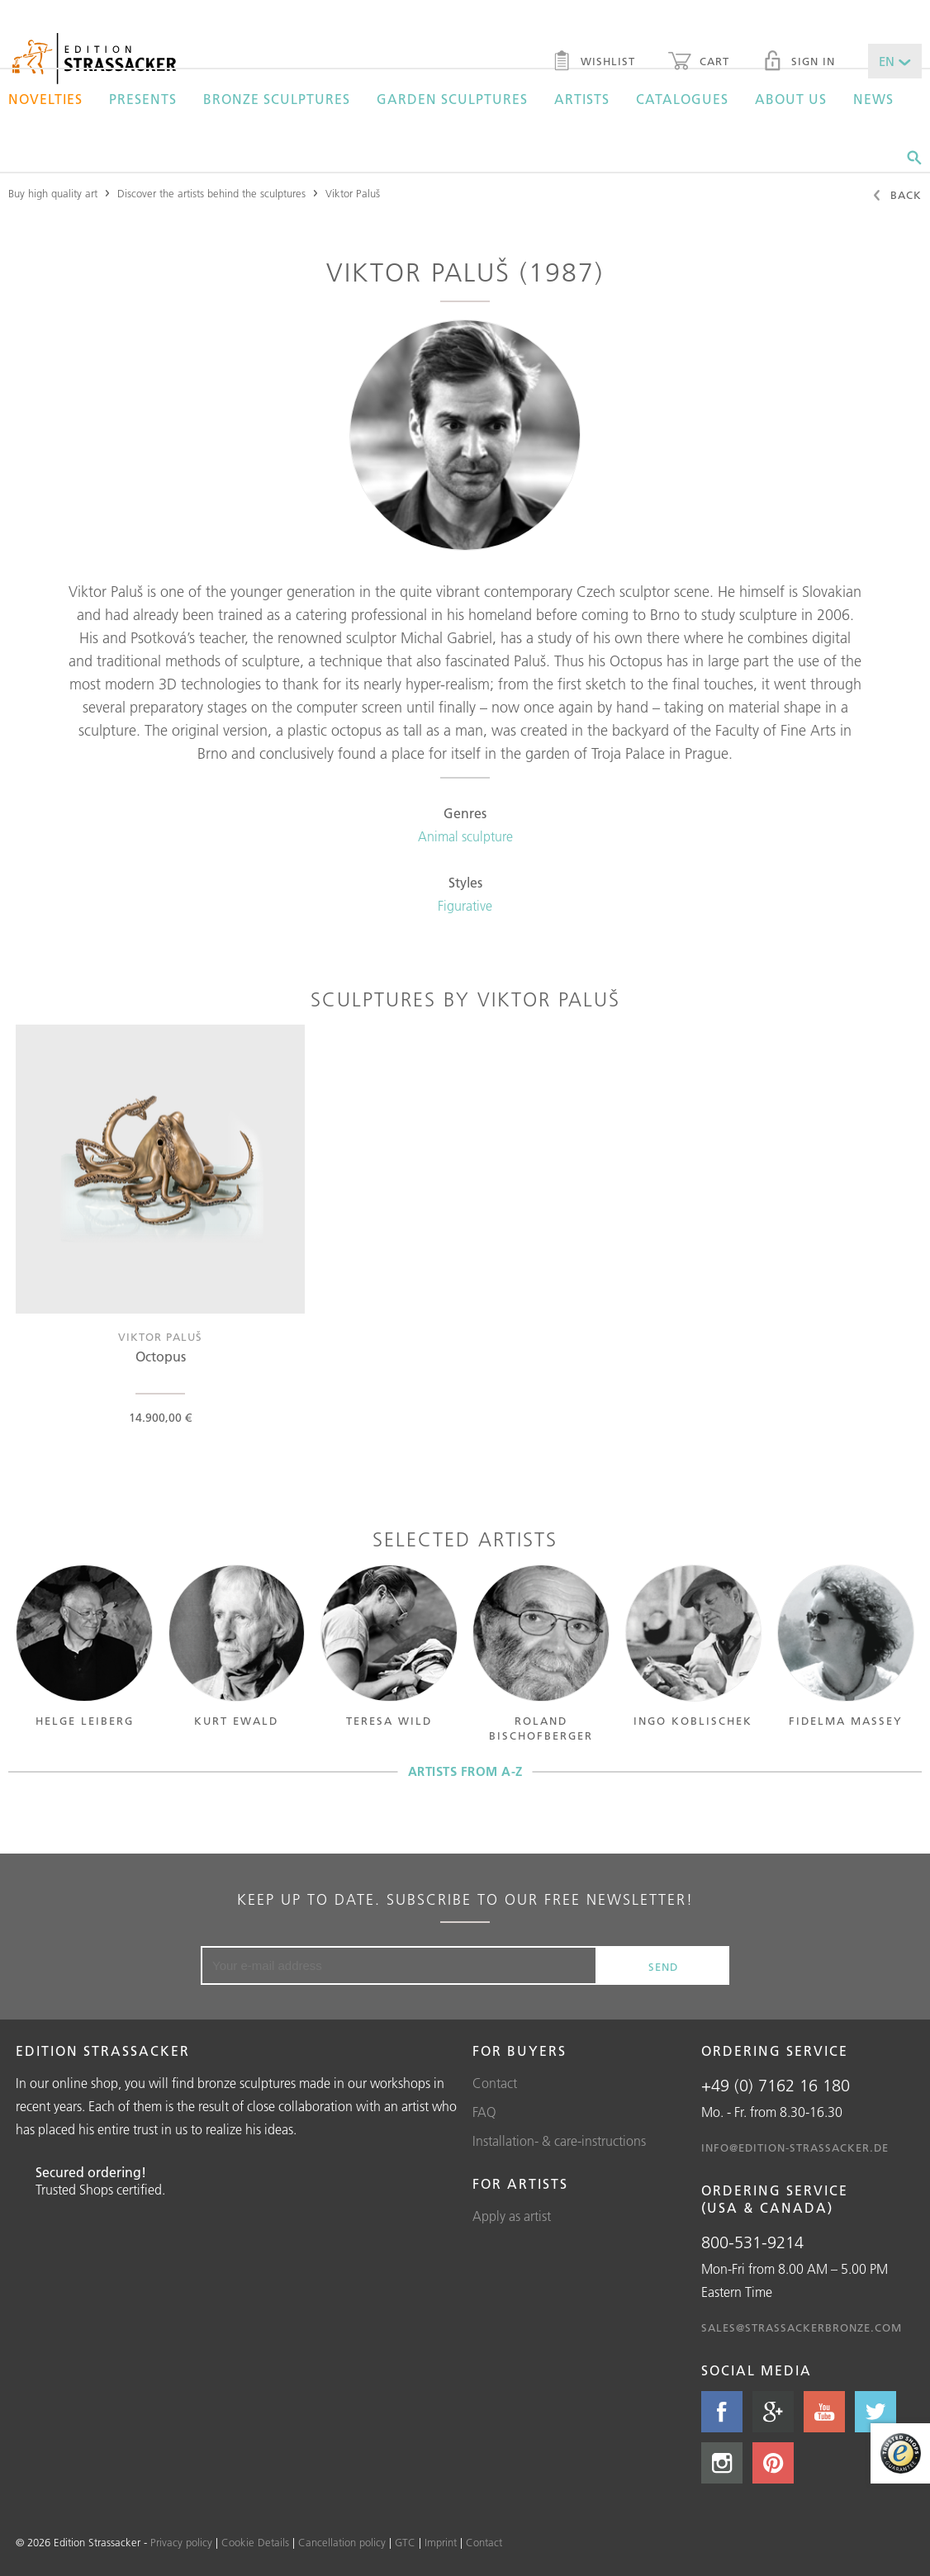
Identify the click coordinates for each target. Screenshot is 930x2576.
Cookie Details (255, 2542)
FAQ (484, 2112)
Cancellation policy (342, 2542)
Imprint (441, 2542)
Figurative (465, 905)
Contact (494, 2083)
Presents (143, 99)
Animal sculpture (465, 836)
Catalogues (682, 99)
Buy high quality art (52, 193)
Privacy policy (181, 2542)
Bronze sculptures (276, 99)
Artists (582, 99)
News (873, 99)
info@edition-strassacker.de (795, 2147)
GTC (405, 2542)
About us (791, 99)
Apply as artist (511, 2216)
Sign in (798, 62)
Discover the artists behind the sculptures (211, 193)
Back (896, 196)
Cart (698, 63)
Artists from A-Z (465, 1771)
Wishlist (593, 62)
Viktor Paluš (352, 193)
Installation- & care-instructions (559, 2141)
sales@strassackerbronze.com (801, 2327)
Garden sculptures (452, 99)
